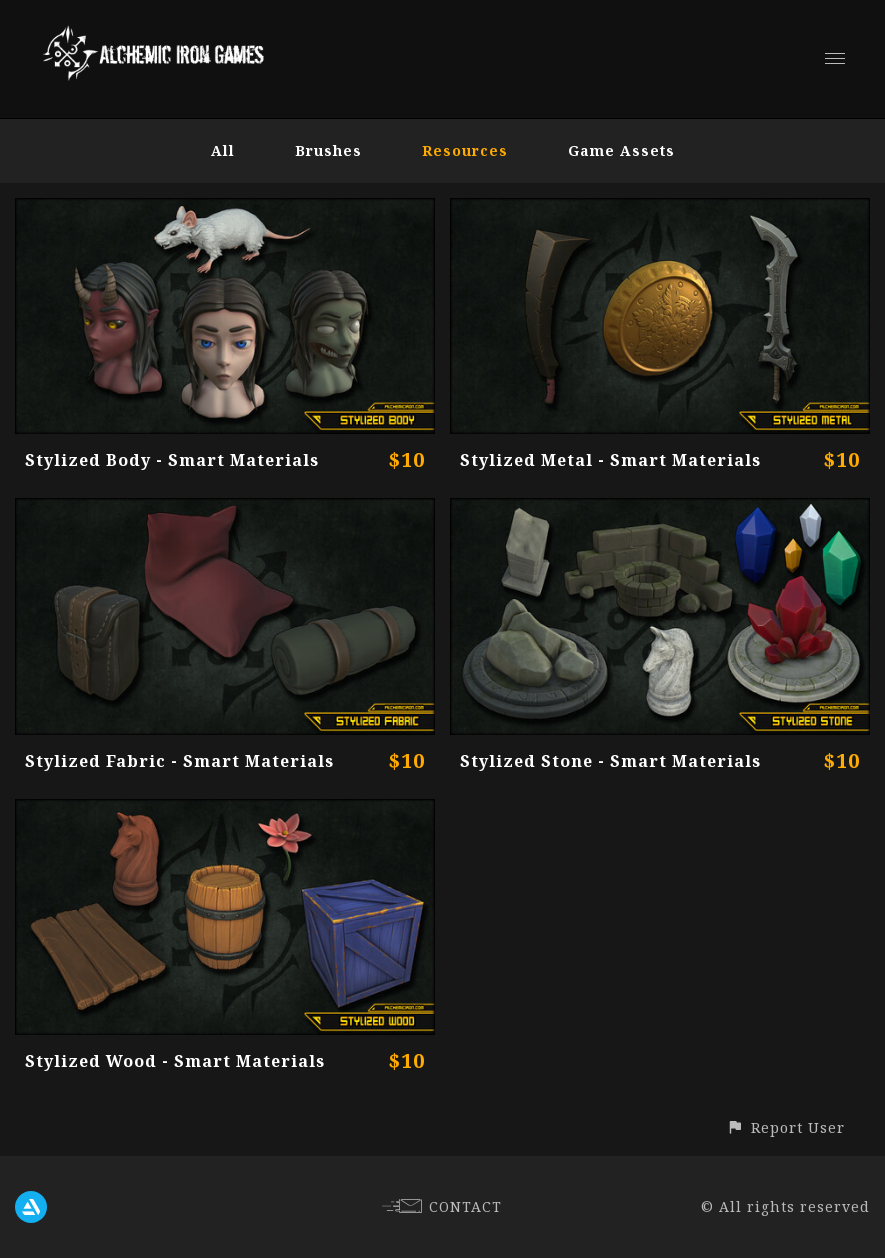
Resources (465, 150)
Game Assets (621, 150)
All (223, 150)
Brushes (328, 150)
